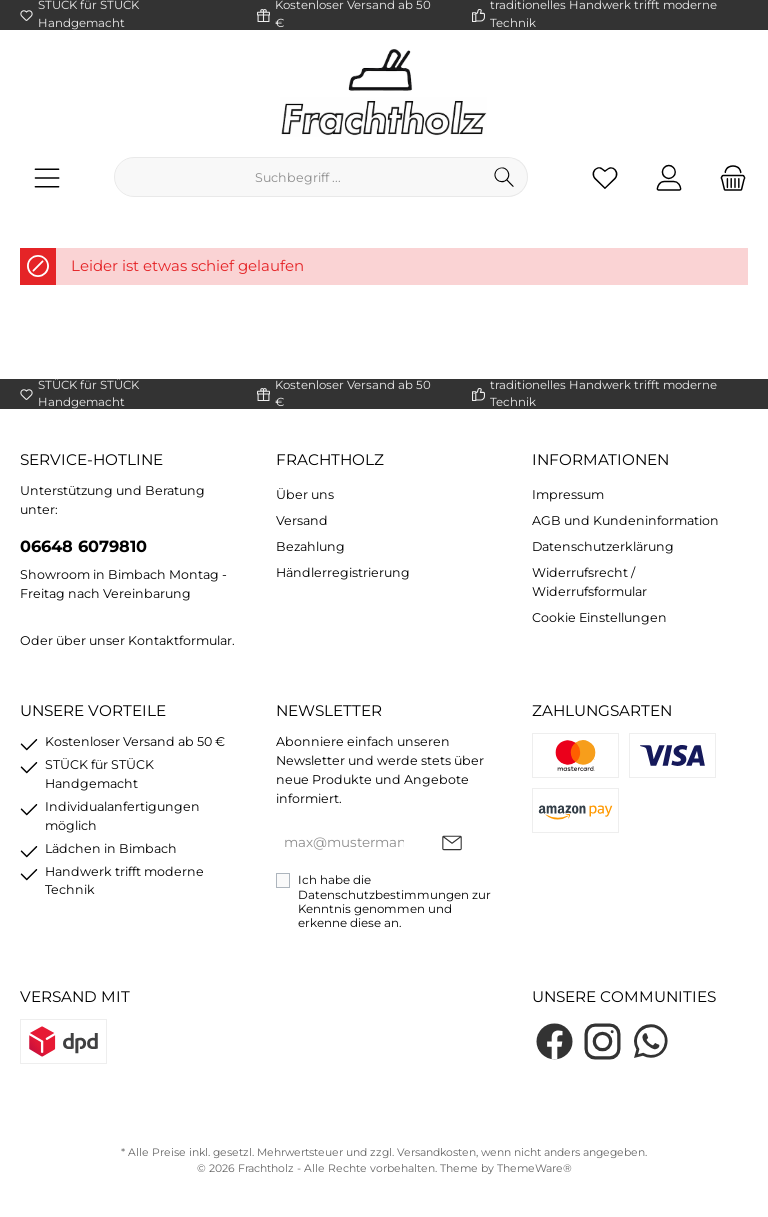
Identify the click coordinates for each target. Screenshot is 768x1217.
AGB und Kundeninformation (625, 520)
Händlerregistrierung (343, 572)
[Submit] (452, 843)
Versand (302, 520)
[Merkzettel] (605, 177)
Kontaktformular (180, 640)
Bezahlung (310, 546)
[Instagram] (602, 1041)
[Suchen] (504, 177)
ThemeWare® (534, 1168)
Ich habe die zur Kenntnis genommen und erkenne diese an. (394, 901)
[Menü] (47, 177)
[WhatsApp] (650, 1041)
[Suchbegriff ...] (298, 177)
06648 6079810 (83, 546)
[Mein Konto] (669, 177)
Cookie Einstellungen (599, 617)
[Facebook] (554, 1041)
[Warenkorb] (727, 177)
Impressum (568, 494)
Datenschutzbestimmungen (383, 895)
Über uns (305, 494)
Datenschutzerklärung (603, 546)
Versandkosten (436, 1152)
